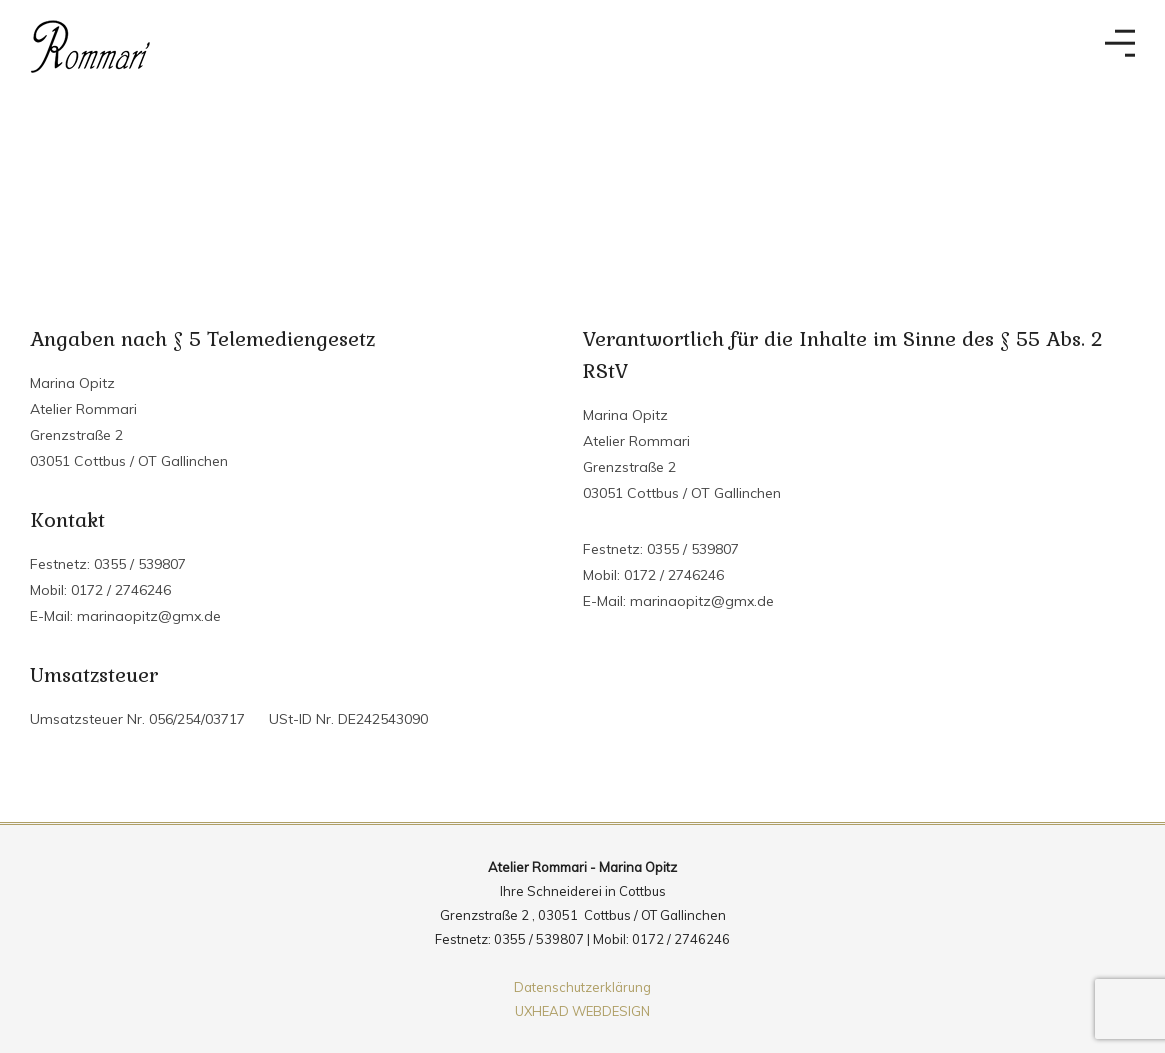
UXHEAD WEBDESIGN (582, 1011)
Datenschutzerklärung (582, 987)
